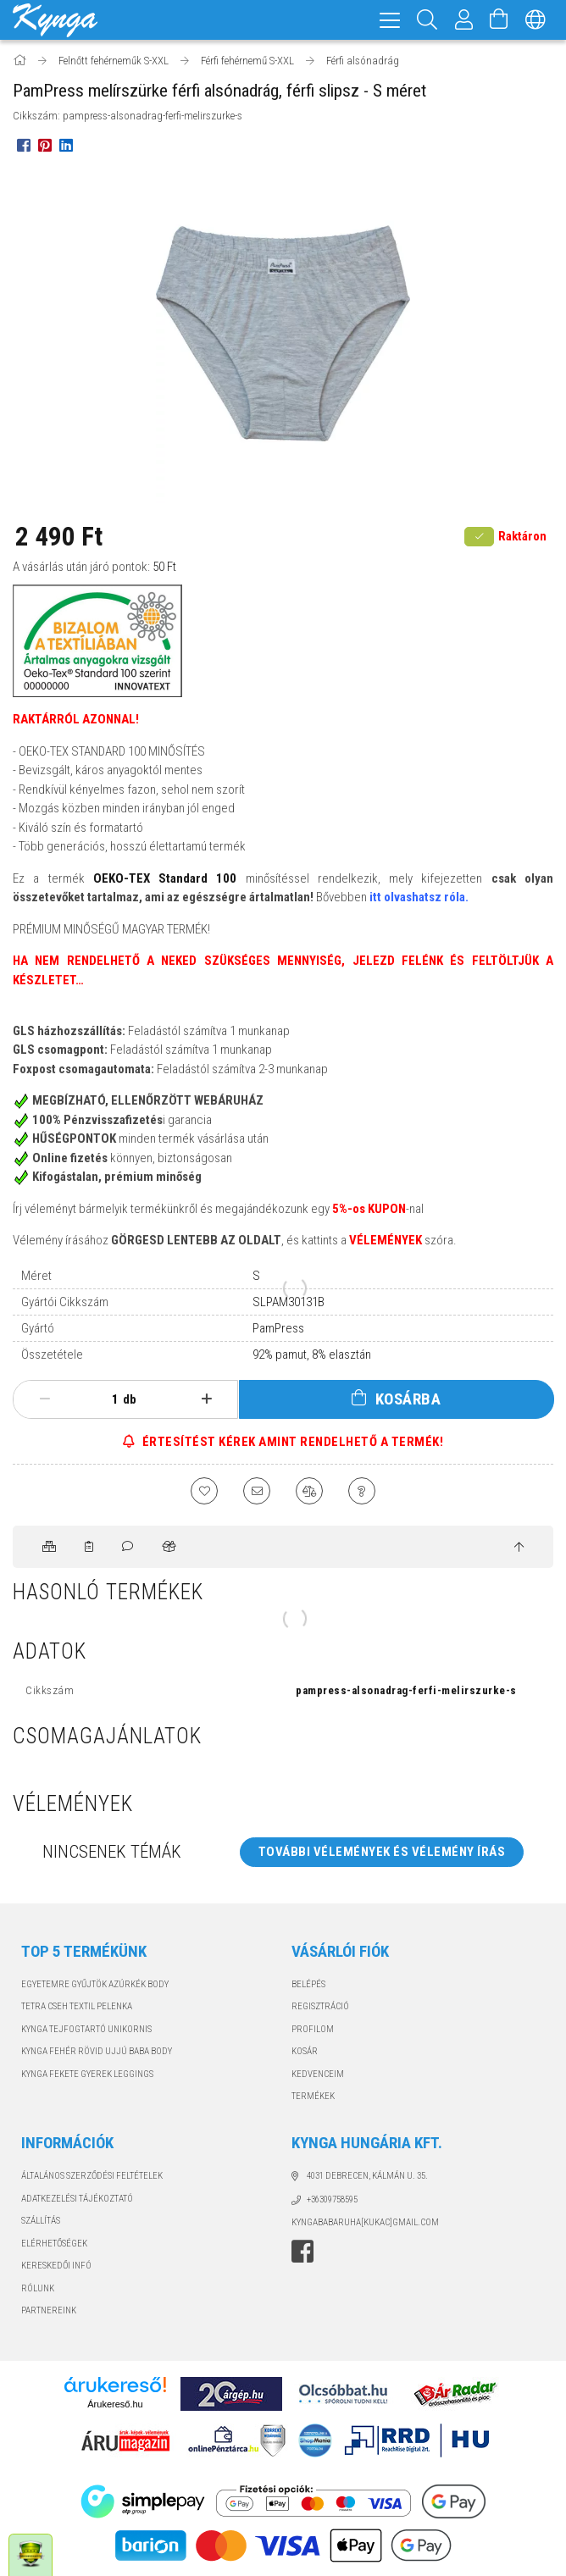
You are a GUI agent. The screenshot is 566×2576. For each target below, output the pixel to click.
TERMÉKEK (313, 2096)
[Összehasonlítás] (309, 1490)
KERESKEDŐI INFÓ (56, 2265)
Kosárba (408, 1399)
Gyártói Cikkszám (64, 1302)
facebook (302, 2251)
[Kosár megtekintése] (499, 20)
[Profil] (464, 20)
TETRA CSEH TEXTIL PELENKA (76, 2006)
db (129, 1399)
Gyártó (37, 1328)
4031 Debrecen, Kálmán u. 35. (367, 2175)
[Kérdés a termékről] (361, 1490)
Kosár (304, 2051)
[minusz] (44, 1399)
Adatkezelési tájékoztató (77, 2198)
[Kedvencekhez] (204, 1490)
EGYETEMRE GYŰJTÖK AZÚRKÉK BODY (95, 1984)
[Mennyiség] (106, 1399)
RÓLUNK (37, 2288)
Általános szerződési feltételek (92, 2175)
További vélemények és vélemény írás (382, 1851)
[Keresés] (427, 20)
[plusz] (206, 1399)
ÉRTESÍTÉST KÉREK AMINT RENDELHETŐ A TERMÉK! (291, 1441)
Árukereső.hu (114, 2404)
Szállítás (40, 2220)
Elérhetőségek (54, 2243)
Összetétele (52, 1354)
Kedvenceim (317, 2074)
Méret (36, 1275)
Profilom (312, 2029)
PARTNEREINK (48, 2310)
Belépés (308, 1984)
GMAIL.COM (415, 2222)
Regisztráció (320, 2006)
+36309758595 (332, 2199)
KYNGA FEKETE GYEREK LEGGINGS (87, 2074)
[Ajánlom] (256, 1490)
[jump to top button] (519, 1548)
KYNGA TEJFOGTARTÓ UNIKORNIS (86, 2029)
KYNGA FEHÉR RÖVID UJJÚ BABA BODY (96, 2051)
